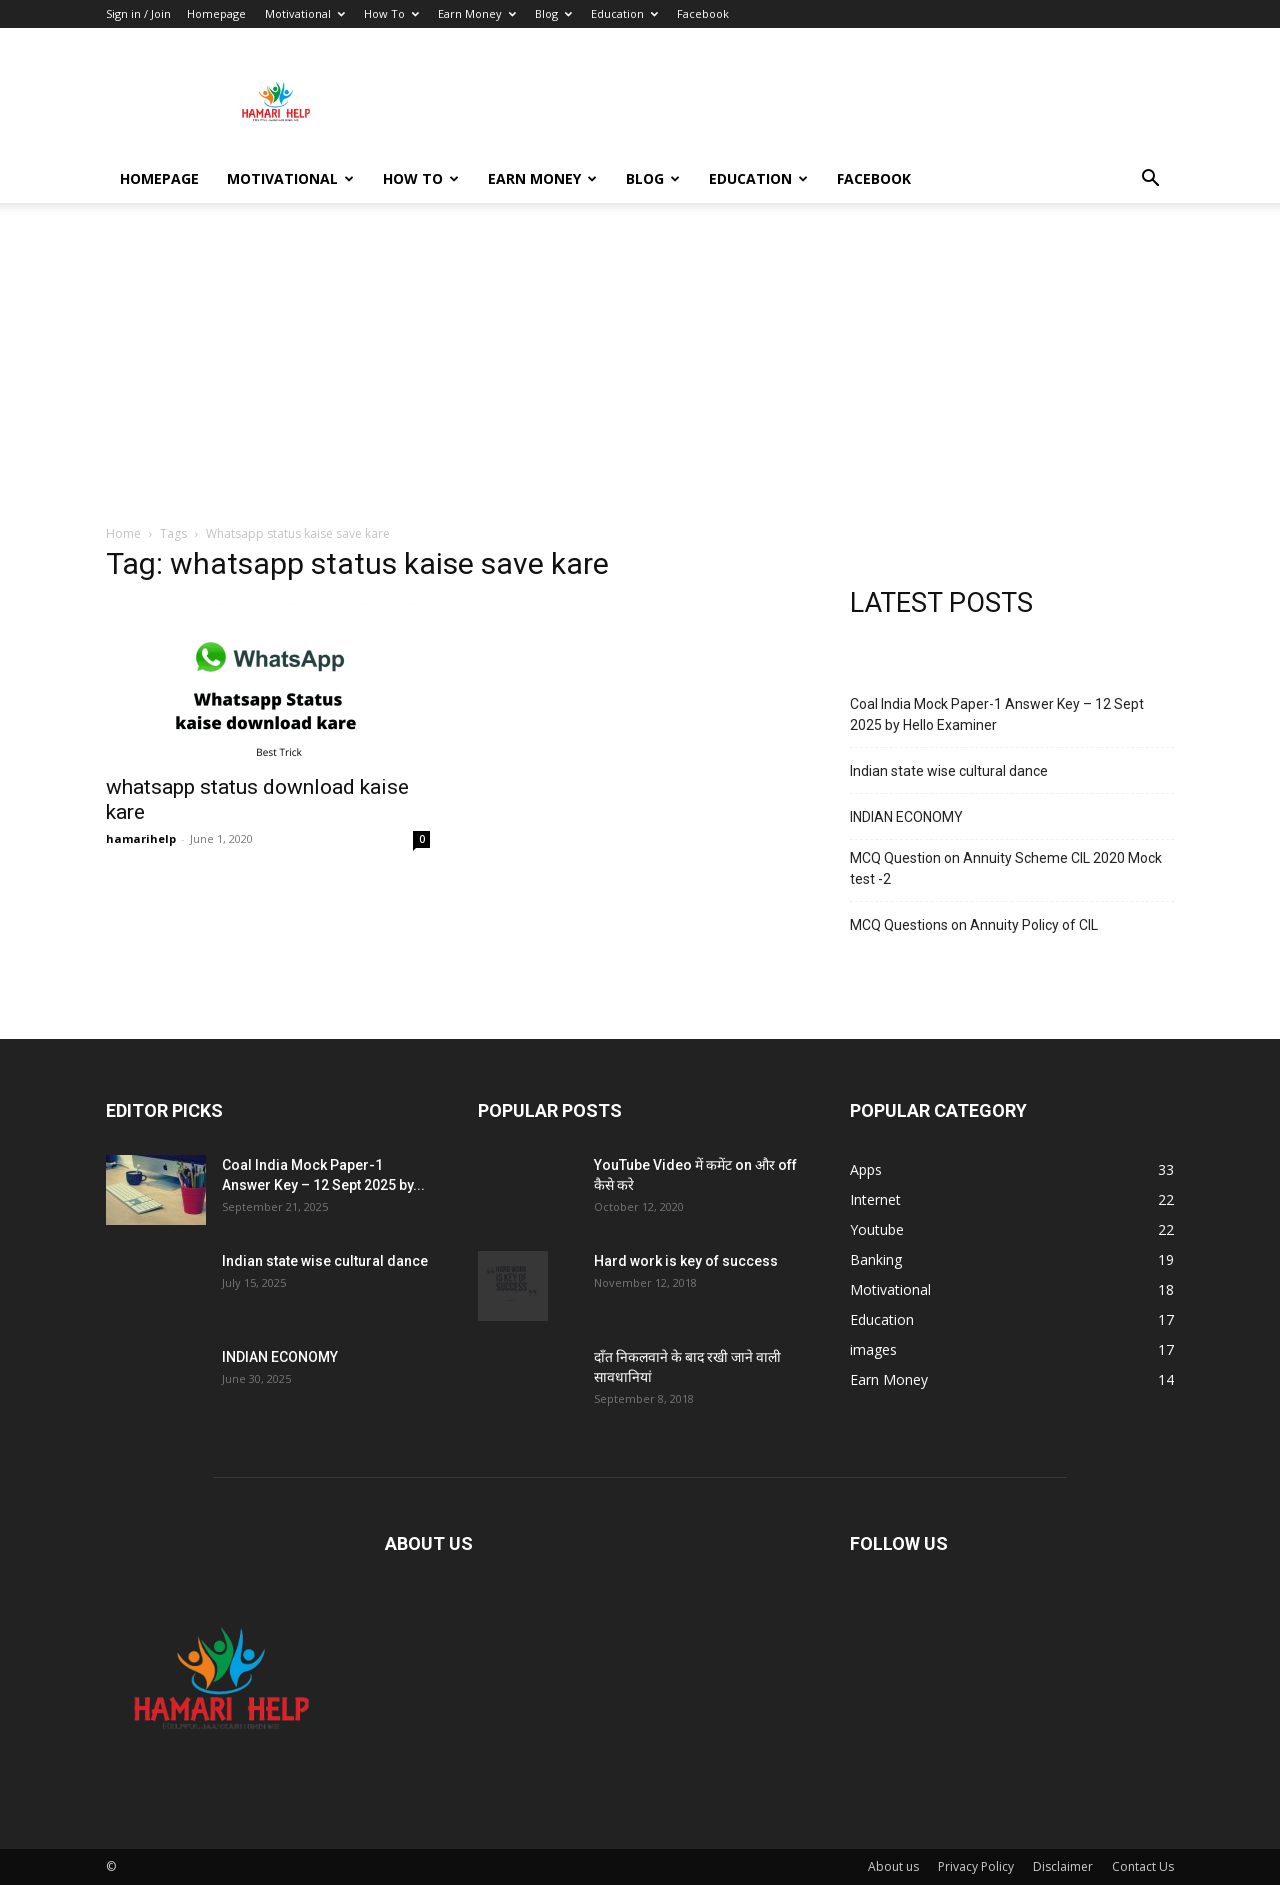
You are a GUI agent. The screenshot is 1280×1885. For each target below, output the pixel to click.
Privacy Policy (976, 1866)
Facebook (703, 13)
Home (123, 533)
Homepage (216, 13)
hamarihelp (141, 838)
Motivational (305, 13)
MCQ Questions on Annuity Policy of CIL (974, 925)
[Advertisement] (640, 374)
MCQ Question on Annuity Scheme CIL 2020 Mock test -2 (1006, 868)
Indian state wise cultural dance (949, 771)
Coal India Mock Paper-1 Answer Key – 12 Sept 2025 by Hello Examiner (997, 714)
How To (391, 13)
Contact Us (1143, 1866)
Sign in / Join (138, 13)
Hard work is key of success (686, 1261)
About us (893, 1866)
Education (624, 13)
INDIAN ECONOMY (906, 817)
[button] (1150, 180)
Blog (553, 13)
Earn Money (477, 13)
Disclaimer (1063, 1866)
